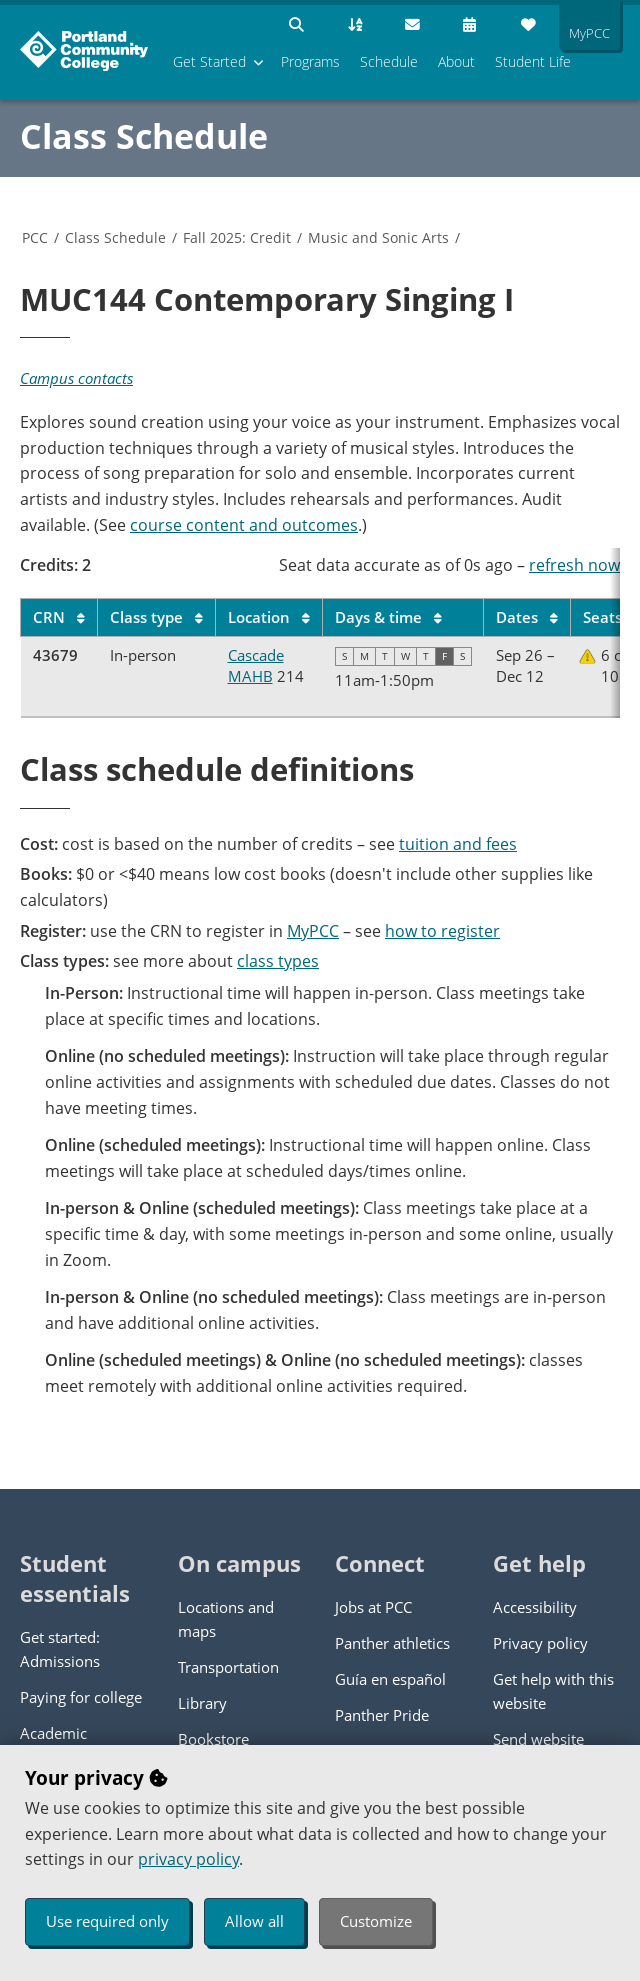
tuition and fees (458, 844)
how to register (442, 931)
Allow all (254, 1921)
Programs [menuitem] (310, 61)
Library (202, 1703)
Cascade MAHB (256, 665)
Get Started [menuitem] (209, 61)
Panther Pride (382, 1715)
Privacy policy (540, 1643)
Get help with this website (553, 1691)
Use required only (107, 1921)
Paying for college (81, 1697)
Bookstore (213, 1739)
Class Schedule (144, 136)
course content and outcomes (244, 525)
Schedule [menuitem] (389, 61)
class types (278, 961)
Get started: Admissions (60, 1649)
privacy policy (188, 1859)
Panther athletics (392, 1643)
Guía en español (390, 1679)
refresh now (574, 565)
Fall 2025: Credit (237, 237)
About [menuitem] (456, 61)
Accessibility (535, 1607)
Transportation (228, 1667)
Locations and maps (226, 1619)
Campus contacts (76, 378)
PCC (35, 237)
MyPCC (313, 931)
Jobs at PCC (373, 1607)
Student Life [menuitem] (533, 61)
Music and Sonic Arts (378, 237)
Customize (376, 1921)
